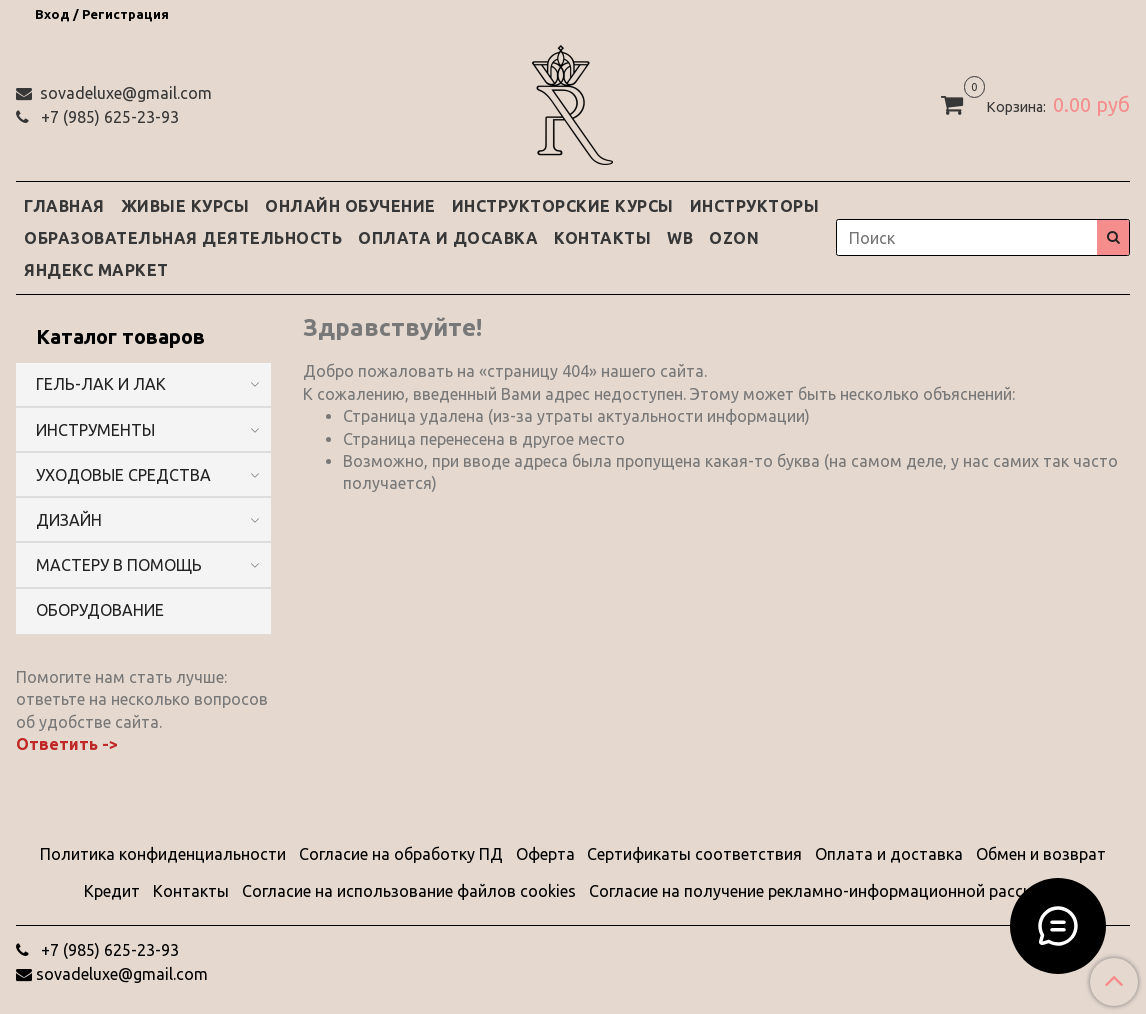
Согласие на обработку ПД (401, 854)
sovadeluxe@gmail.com (124, 93)
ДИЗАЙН (69, 520)
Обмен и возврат (1041, 854)
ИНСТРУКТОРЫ (755, 206)
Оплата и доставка (889, 854)
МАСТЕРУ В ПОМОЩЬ (119, 565)
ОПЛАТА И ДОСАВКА (448, 238)
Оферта (545, 854)
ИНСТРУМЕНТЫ (95, 430)
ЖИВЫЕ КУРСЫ (185, 206)
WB (680, 238)
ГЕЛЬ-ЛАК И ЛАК (101, 384)
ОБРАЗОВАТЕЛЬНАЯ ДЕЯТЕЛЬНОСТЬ (183, 238)
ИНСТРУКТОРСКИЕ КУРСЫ (563, 206)
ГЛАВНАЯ (64, 206)
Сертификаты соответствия (694, 854)
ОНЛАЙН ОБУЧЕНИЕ (350, 206)
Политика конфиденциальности (163, 854)
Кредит (112, 891)
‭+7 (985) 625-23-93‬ (108, 117)
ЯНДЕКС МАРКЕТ (96, 270)
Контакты (191, 891)
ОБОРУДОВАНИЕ (100, 610)
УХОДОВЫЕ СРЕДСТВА (123, 475)
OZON (734, 238)
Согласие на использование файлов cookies (409, 891)
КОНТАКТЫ (602, 238)
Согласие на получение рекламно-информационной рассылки (825, 891)
